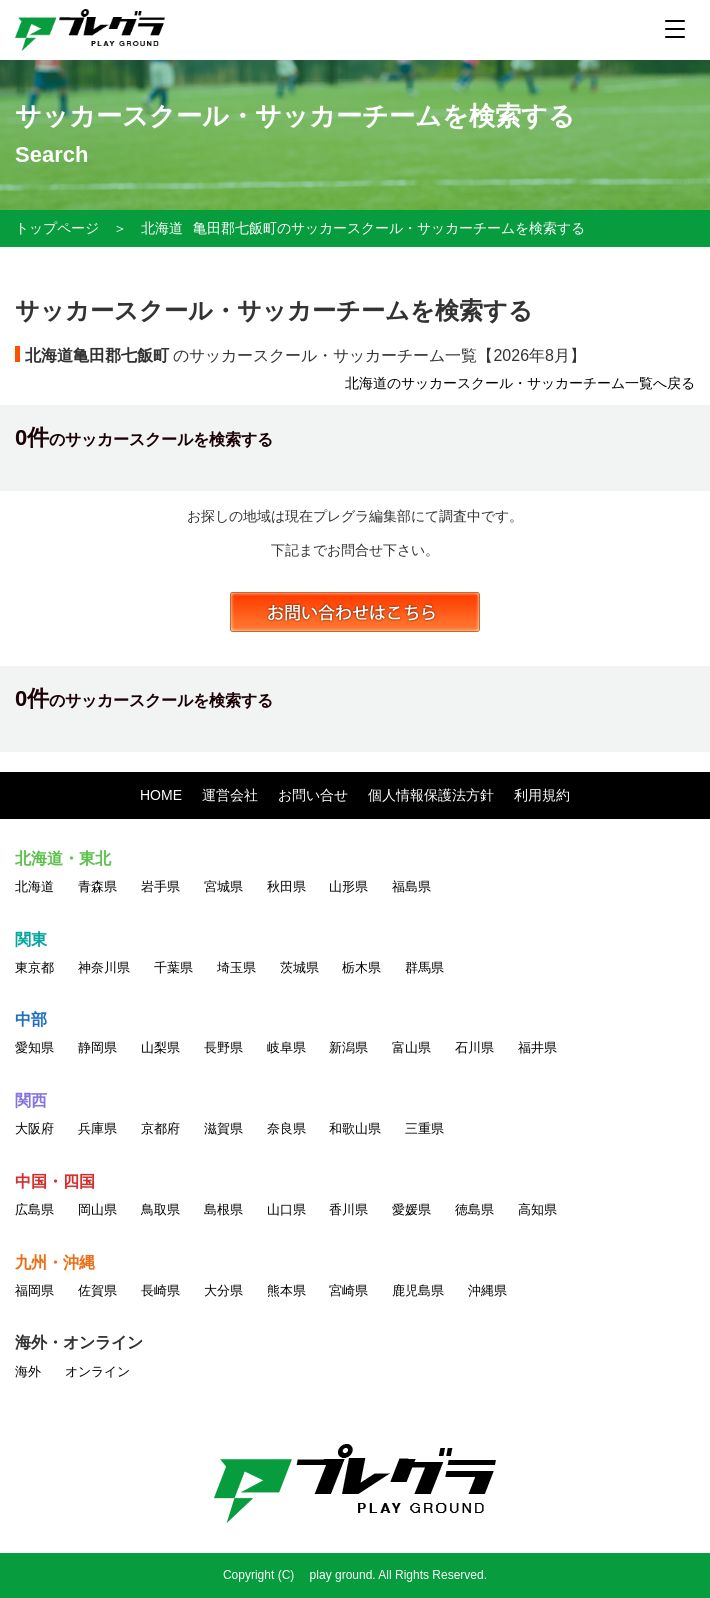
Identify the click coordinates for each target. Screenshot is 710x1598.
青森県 (97, 886)
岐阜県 (286, 1047)
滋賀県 (223, 1128)
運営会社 (230, 795)
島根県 (223, 1209)
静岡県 (97, 1047)
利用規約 (542, 795)
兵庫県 (97, 1128)
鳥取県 (160, 1209)
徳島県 (474, 1209)
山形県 (348, 886)
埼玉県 (236, 967)
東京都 (34, 967)
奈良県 (286, 1128)
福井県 (537, 1047)
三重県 (424, 1128)
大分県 (223, 1290)
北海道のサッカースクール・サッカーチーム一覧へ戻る (520, 383)
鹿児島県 (418, 1290)
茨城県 (299, 967)
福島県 (411, 886)
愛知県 (34, 1047)
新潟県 (348, 1047)
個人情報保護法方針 (431, 795)
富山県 (411, 1047)
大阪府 (34, 1128)
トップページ (57, 228)
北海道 (162, 228)
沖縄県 (487, 1290)
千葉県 (173, 967)
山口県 (286, 1209)
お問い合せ (313, 795)
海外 (28, 1371)
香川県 (348, 1209)
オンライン (97, 1371)
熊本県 (286, 1290)
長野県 (223, 1047)
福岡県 (34, 1290)
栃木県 (361, 967)
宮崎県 (348, 1290)
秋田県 (286, 886)
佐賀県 (97, 1290)
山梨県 (160, 1047)
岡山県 (97, 1209)
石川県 (474, 1047)
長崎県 (160, 1290)
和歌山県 (355, 1128)
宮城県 (223, 886)
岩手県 (160, 886)
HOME (161, 795)
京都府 (160, 1128)
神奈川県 (104, 967)
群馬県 (424, 967)
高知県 (537, 1209)
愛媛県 (411, 1209)
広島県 (34, 1209)
